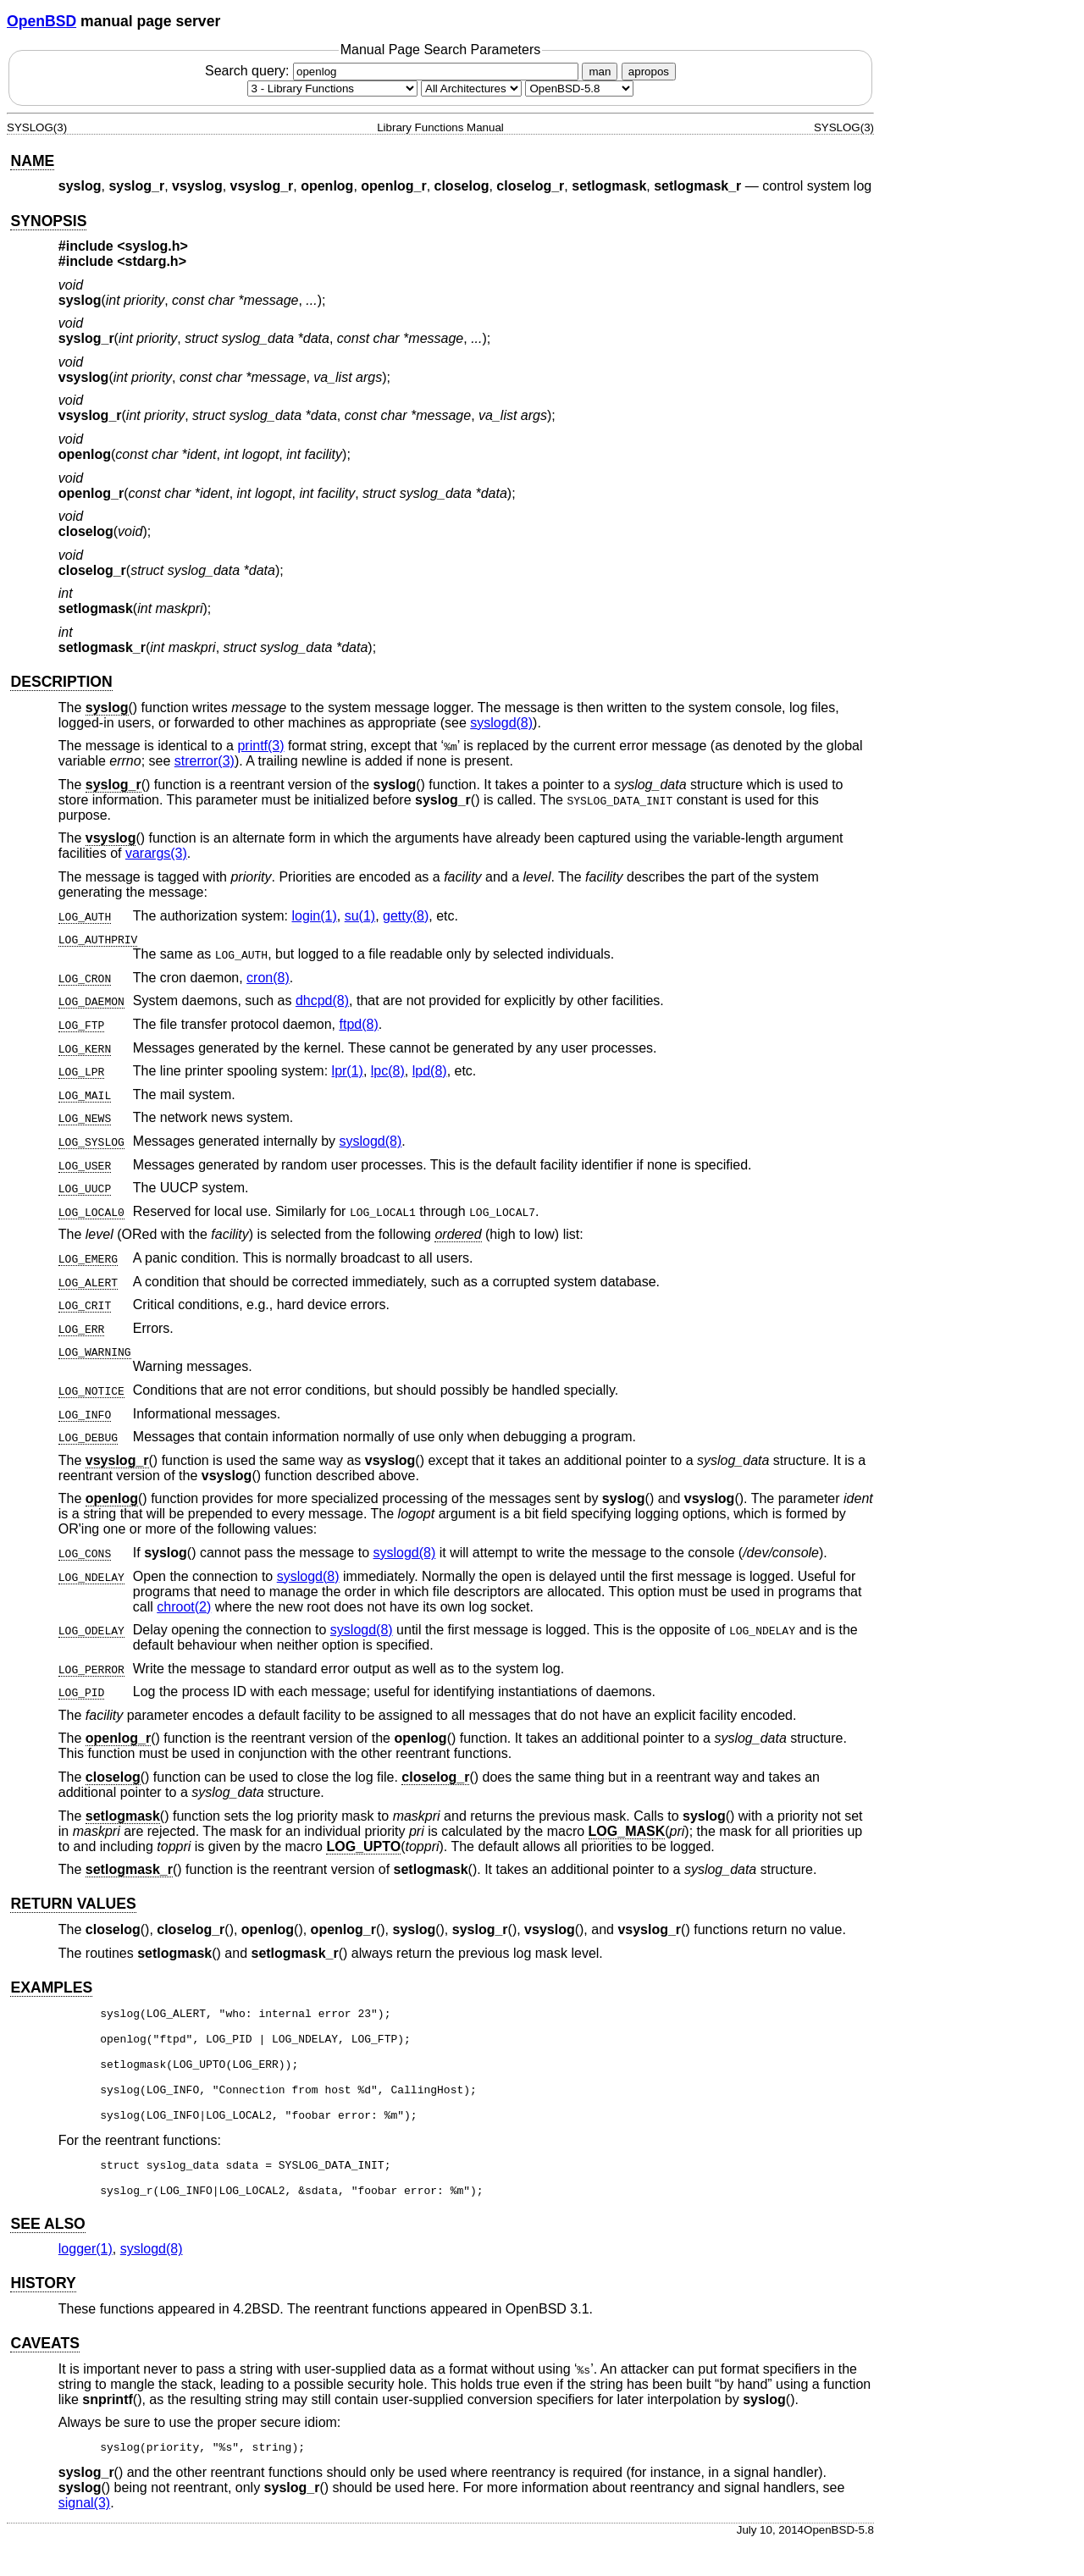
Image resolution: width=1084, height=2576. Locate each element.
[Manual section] (332, 88)
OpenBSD (41, 21)
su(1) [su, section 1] (360, 916)
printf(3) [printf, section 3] (260, 745)
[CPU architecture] (471, 88)
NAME (32, 160)
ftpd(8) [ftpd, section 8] (358, 1024)
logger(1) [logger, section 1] (85, 2279)
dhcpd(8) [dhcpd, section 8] (322, 1000)
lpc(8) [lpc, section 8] (388, 1071)
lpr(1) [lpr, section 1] (347, 1071)
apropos (648, 71)
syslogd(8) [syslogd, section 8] (501, 723)
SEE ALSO (47, 2254)
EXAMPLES (51, 1987)
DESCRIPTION (61, 681)
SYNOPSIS (48, 221)
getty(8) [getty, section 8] (406, 916)
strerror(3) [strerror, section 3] (204, 761)
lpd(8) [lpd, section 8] (429, 1071)
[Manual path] (579, 88)
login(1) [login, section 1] (313, 916)
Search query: (394, 71)
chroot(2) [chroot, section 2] (184, 1607)
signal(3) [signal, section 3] (84, 2536)
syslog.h (152, 246)
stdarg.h (152, 261)
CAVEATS (44, 2373)
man (600, 71)
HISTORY (42, 2313)
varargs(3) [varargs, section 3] (156, 853)
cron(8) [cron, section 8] (268, 977)
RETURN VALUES (73, 1903)
